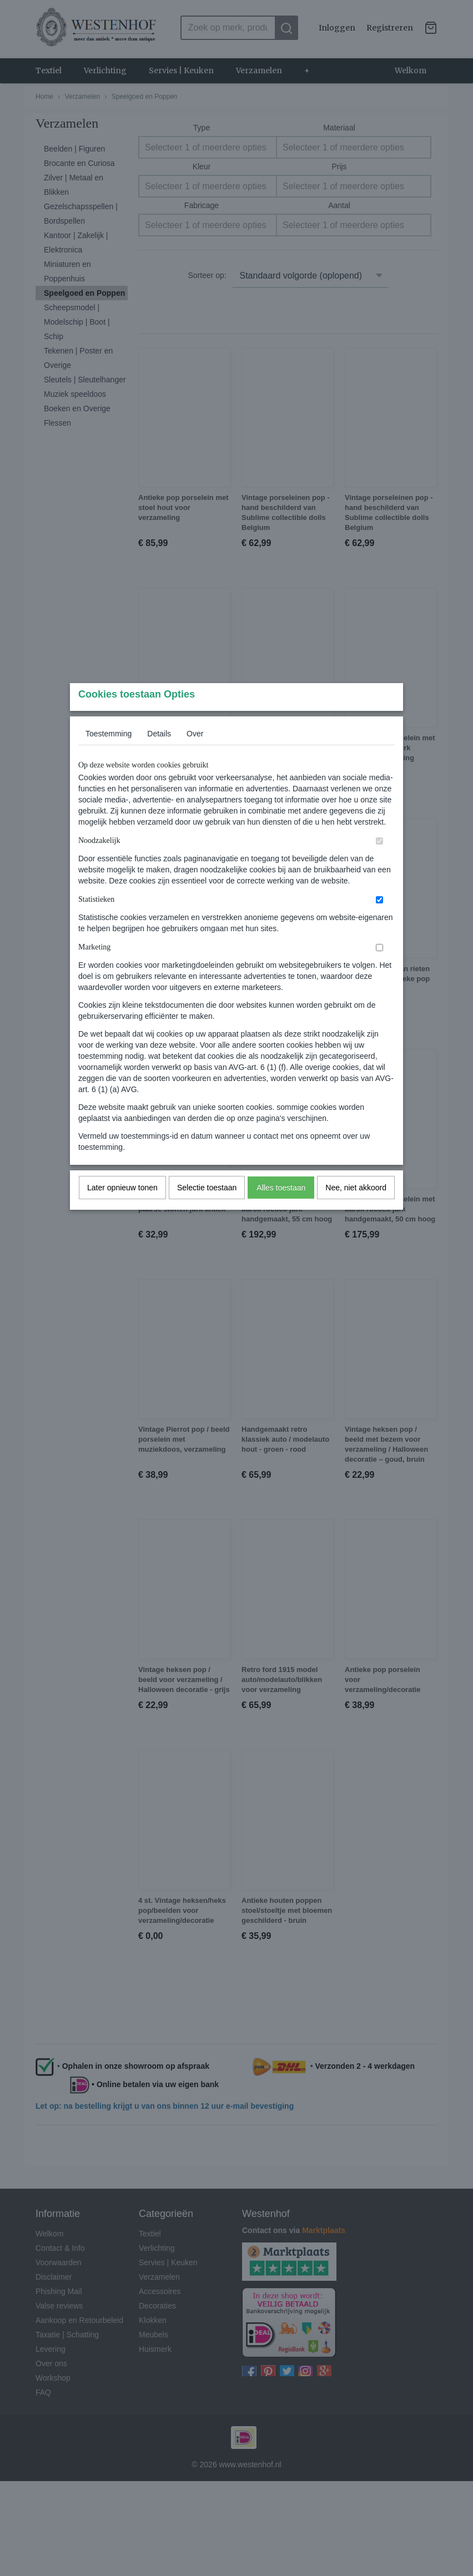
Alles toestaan (280, 1209)
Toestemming (108, 755)
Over (195, 755)
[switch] (379, 862)
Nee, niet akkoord (355, 1209)
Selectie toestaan (206, 1209)
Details (159, 755)
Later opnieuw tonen (122, 1209)
